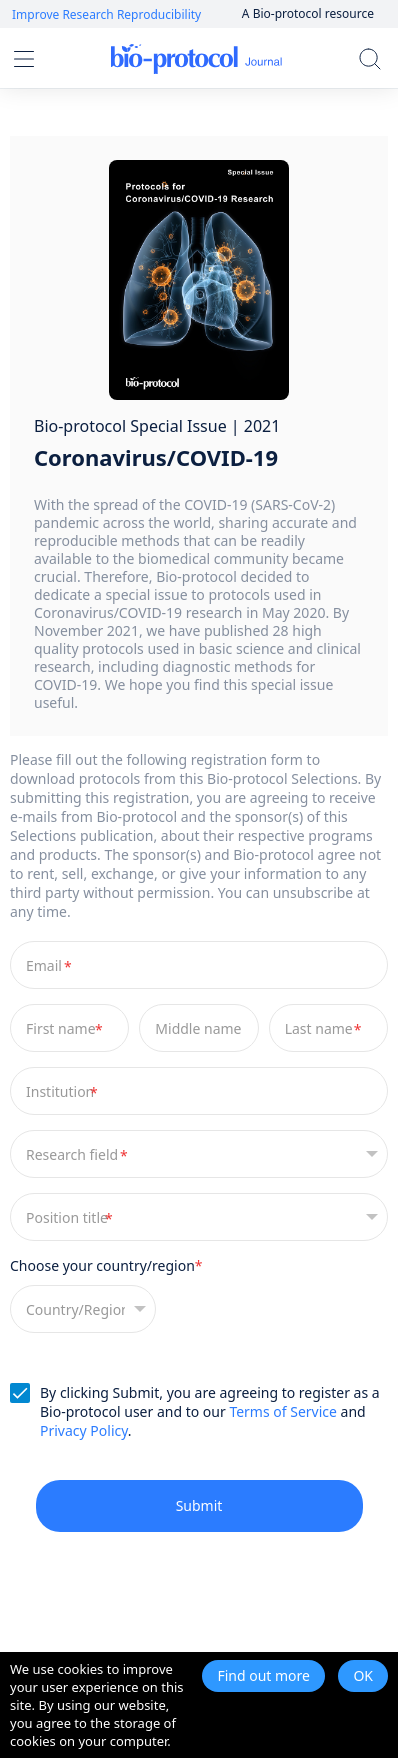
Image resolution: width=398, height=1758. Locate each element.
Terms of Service (283, 1411)
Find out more (263, 1675)
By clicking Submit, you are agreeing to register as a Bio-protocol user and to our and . (210, 1411)
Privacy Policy (84, 1430)
